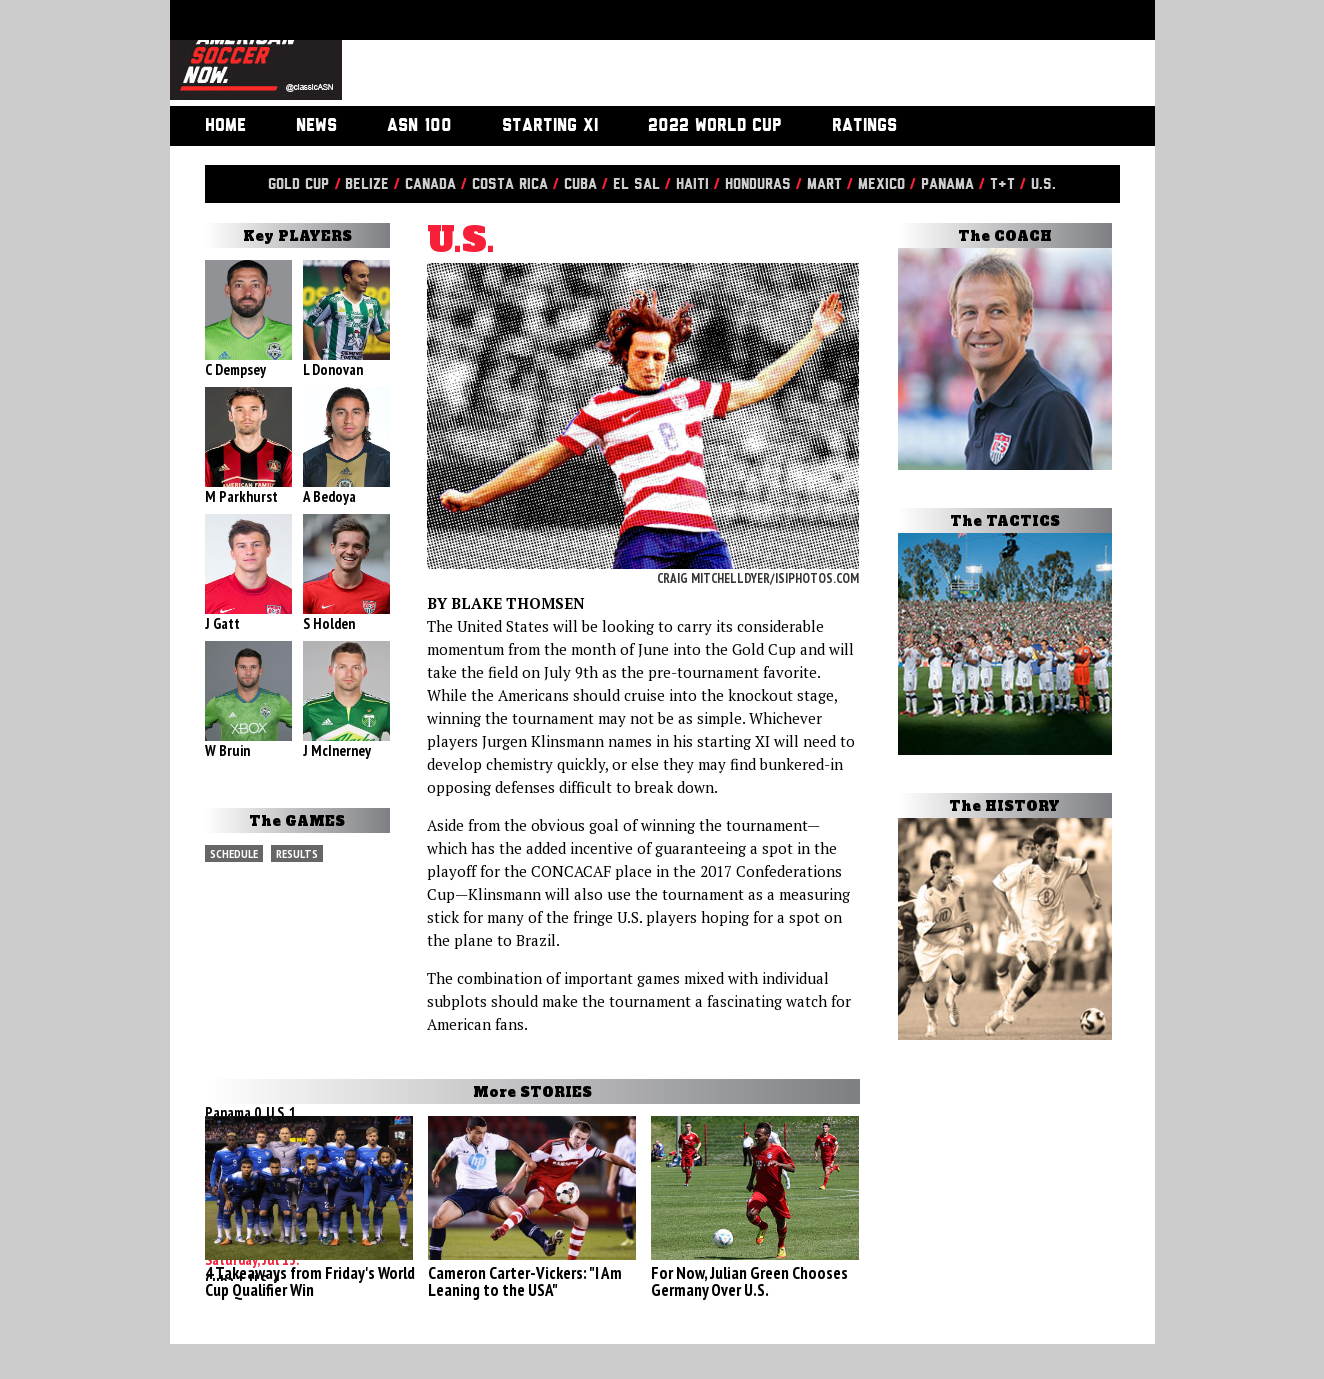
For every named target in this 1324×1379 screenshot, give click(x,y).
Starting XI (550, 126)
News (316, 126)
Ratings (864, 126)
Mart (824, 184)
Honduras (758, 184)
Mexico (881, 184)
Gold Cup (298, 184)
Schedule (234, 853)
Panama (947, 184)
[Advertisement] (726, 55)
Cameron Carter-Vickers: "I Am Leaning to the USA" (525, 1281)
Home (225, 126)
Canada (430, 184)
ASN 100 (419, 126)
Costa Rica (510, 184)
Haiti (692, 184)
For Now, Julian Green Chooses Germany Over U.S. (749, 1281)
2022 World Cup (715, 126)
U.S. (1043, 184)
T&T (1002, 184)
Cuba (580, 184)
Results (297, 853)
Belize (367, 184)
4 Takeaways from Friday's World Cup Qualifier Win (310, 1281)
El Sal (636, 184)
